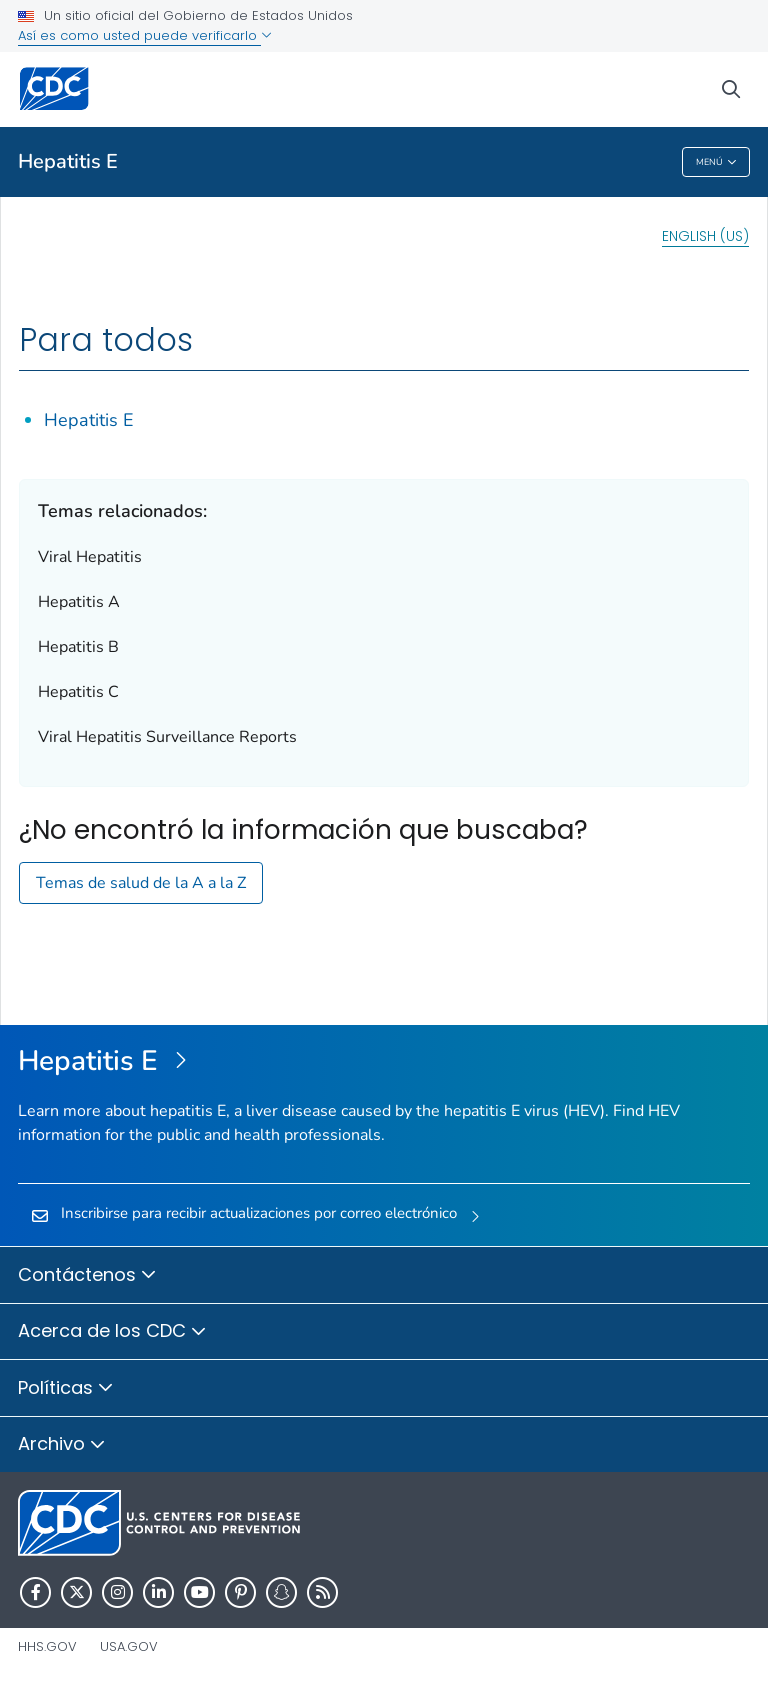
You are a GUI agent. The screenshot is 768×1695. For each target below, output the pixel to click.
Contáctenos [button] (87, 1276)
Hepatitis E (68, 161)
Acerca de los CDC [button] (112, 1332)
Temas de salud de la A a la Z (141, 883)
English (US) (705, 236)
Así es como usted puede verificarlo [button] (145, 35)
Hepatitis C (78, 692)
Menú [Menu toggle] (716, 162)
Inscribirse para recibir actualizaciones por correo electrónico (259, 1213)
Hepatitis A (79, 602)
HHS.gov (47, 1646)
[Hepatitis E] (384, 1062)
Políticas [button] (66, 1389)
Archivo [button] (62, 1445)
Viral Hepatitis (90, 557)
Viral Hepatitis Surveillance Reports (167, 737)
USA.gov (129, 1646)
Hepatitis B (78, 647)
